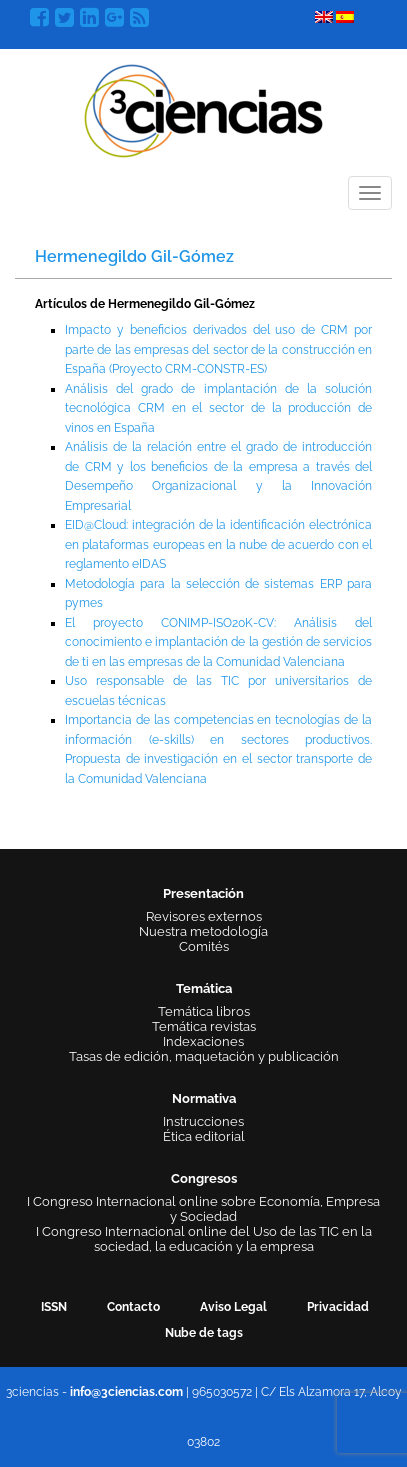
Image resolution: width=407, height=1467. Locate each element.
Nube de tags (204, 1333)
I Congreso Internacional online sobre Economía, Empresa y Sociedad (203, 1209)
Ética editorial (204, 1136)
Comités (204, 946)
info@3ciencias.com (126, 1392)
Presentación (203, 893)
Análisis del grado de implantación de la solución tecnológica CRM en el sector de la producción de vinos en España (218, 408)
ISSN (54, 1307)
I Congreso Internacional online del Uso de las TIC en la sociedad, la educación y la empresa (204, 1239)
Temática (204, 988)
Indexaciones (203, 1041)
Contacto (133, 1307)
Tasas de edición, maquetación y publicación (204, 1056)
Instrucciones (203, 1121)
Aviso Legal (233, 1307)
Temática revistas (204, 1026)
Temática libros (204, 1011)
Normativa (204, 1098)
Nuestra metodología (203, 931)
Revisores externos (204, 916)
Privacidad (338, 1307)
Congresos (204, 1178)
